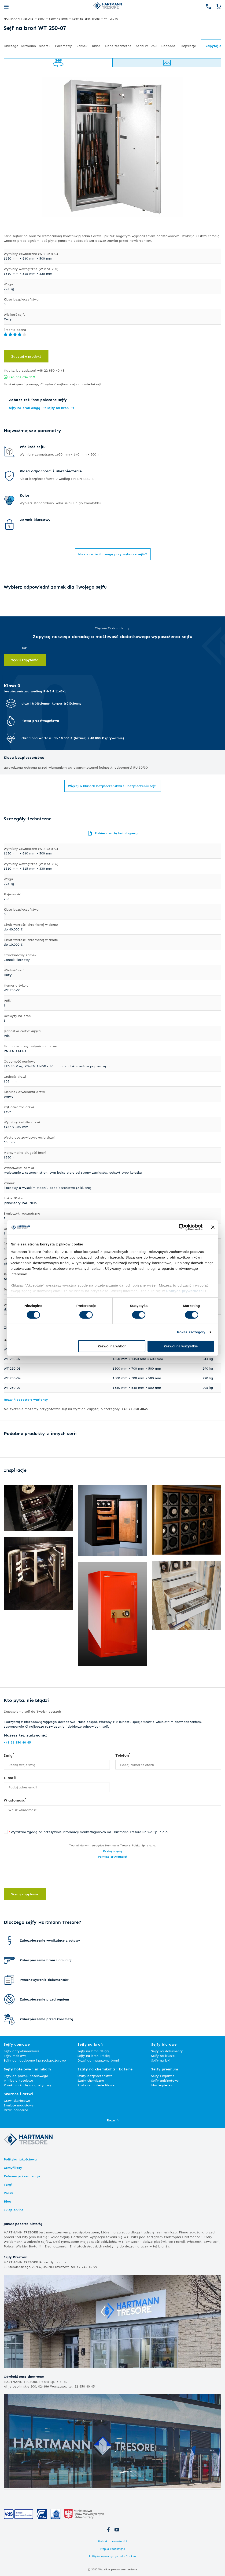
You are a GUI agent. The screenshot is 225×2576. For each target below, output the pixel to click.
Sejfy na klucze (163, 2056)
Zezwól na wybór (112, 1346)
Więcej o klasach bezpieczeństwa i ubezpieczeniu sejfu (112, 786)
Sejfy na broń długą (93, 2051)
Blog (7, 2201)
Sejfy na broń (90, 2044)
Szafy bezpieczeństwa (95, 2076)
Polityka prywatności (112, 1856)
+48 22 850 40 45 (50, 370)
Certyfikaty (13, 2168)
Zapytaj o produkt (26, 356)
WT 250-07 (12, 1387)
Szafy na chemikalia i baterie (105, 2069)
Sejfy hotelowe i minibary (28, 2069)
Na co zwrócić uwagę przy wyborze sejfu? (112, 554)
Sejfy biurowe (164, 2044)
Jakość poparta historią (23, 2224)
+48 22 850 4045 (135, 1409)
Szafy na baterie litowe (95, 2085)
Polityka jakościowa (20, 2159)
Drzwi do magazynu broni (98, 2060)
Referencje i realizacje (22, 2176)
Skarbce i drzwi (18, 2094)
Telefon (122, 1755)
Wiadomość (15, 1800)
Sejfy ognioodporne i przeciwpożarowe (35, 2060)
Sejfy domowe (17, 2044)
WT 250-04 (12, 1378)
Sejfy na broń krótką (93, 2056)
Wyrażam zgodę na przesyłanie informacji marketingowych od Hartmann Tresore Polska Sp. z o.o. (90, 1832)
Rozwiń (112, 2120)
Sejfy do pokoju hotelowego (26, 2076)
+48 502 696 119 (19, 377)
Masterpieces (161, 2085)
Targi (8, 2184)
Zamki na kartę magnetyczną (27, 2085)
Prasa (8, 2193)
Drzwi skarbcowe (17, 2100)
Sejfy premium (164, 2069)
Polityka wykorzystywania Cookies (112, 2556)
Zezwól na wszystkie (181, 1346)
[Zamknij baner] (212, 1227)
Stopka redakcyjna (112, 2549)
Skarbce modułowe (18, 2105)
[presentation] (39, 1873)
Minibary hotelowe (18, 2080)
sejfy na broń (60, 408)
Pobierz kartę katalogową (113, 833)
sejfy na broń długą (27, 408)
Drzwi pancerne (16, 2110)
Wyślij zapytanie (24, 660)
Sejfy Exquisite (162, 2076)
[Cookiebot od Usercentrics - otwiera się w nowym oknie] (182, 1227)
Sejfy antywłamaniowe (21, 2051)
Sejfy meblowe (15, 2056)
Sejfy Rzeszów (15, 2257)
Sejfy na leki (160, 2060)
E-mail (10, 1778)
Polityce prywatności (185, 1291)
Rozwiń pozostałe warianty (26, 1399)
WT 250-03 (12, 1368)
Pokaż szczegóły (191, 1332)
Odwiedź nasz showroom (24, 2376)
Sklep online (13, 2210)
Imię (9, 1755)
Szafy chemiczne (90, 2080)
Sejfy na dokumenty (167, 2051)
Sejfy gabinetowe (165, 2080)
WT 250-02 (12, 1359)
